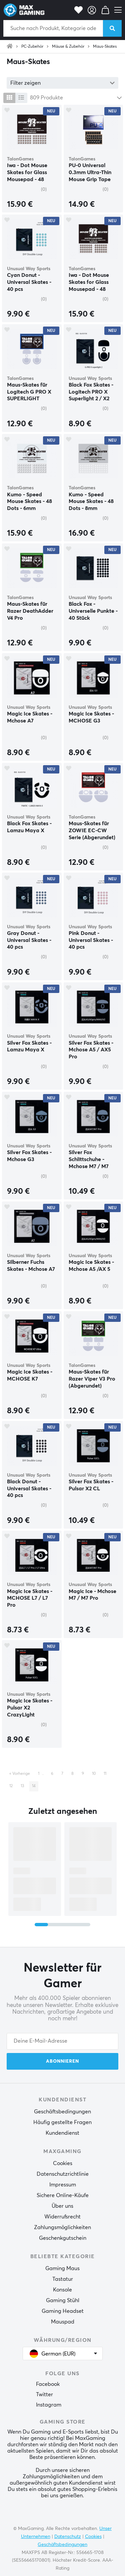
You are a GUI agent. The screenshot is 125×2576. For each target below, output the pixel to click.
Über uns (62, 2206)
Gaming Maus (62, 2268)
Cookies (62, 2163)
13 (22, 1786)
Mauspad (62, 2322)
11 (105, 1774)
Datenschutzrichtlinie (63, 2174)
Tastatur (62, 2279)
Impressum (62, 2184)
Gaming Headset (63, 2311)
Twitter (44, 2394)
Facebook (48, 2384)
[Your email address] (62, 2041)
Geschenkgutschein (62, 2238)
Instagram (48, 2405)
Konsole (62, 2289)
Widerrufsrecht (62, 2216)
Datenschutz (67, 2536)
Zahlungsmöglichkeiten (62, 2227)
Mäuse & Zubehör (68, 47)
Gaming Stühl (62, 2300)
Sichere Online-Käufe (63, 2195)
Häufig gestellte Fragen (62, 2122)
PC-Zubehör (32, 47)
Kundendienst (62, 2133)
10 (94, 1774)
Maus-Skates (105, 47)
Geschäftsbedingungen (62, 2111)
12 (11, 1786)
